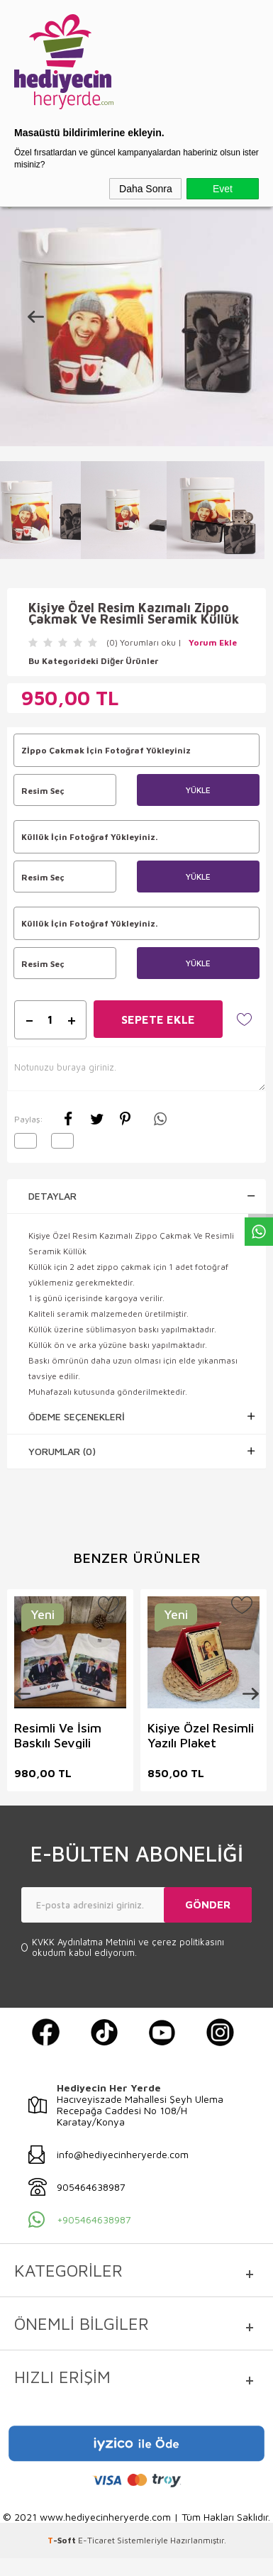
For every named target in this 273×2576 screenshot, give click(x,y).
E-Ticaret (96, 2539)
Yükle (198, 790)
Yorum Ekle (213, 642)
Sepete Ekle (158, 1019)
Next (244, 1693)
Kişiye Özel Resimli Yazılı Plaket (200, 1734)
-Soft (63, 2539)
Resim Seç (64, 790)
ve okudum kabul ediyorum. (128, 1946)
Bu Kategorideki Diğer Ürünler (93, 661)
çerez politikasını (188, 1941)
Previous (28, 1693)
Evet (223, 188)
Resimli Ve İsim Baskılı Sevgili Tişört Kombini (57, 1734)
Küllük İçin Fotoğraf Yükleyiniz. (89, 836)
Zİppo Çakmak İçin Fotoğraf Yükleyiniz (106, 750)
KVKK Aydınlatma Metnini (85, 1941)
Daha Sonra (145, 188)
